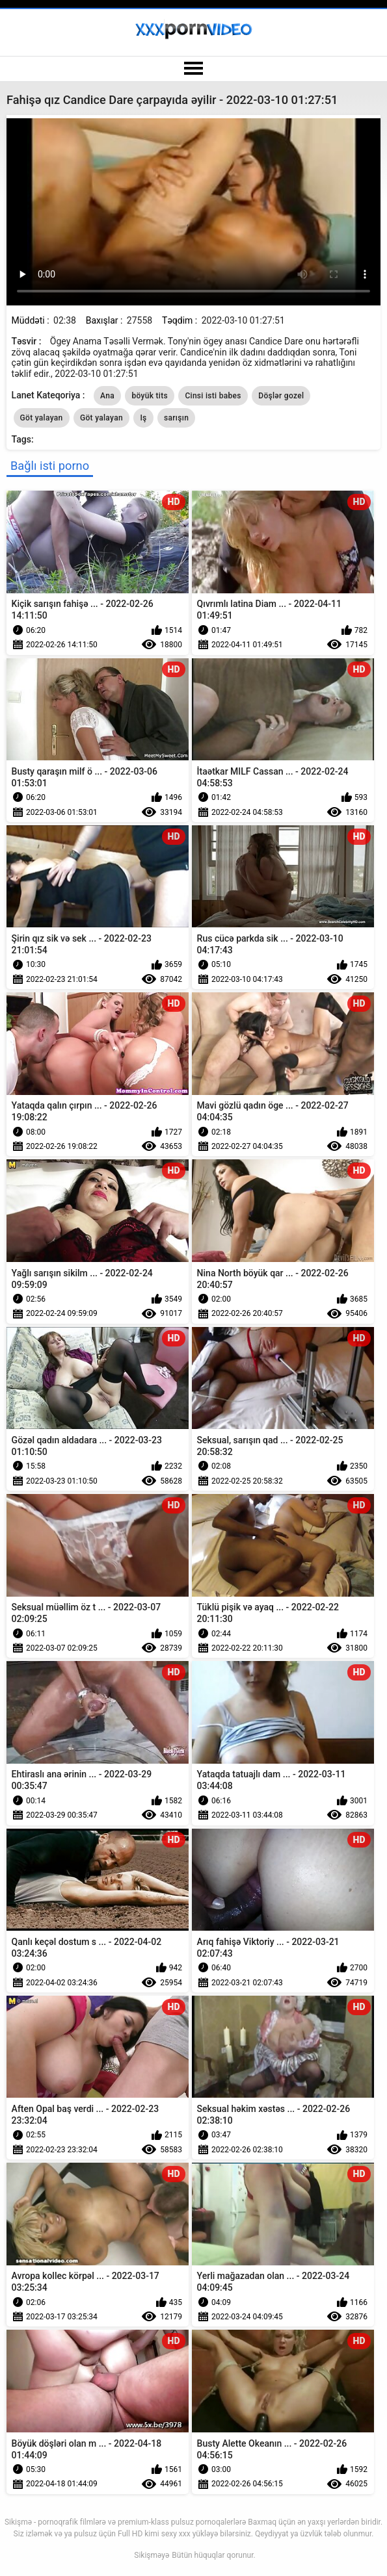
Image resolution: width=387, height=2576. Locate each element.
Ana (107, 395)
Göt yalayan (41, 417)
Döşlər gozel (281, 395)
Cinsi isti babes (213, 395)
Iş (143, 417)
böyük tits (149, 395)
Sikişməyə (151, 2555)
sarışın (176, 417)
